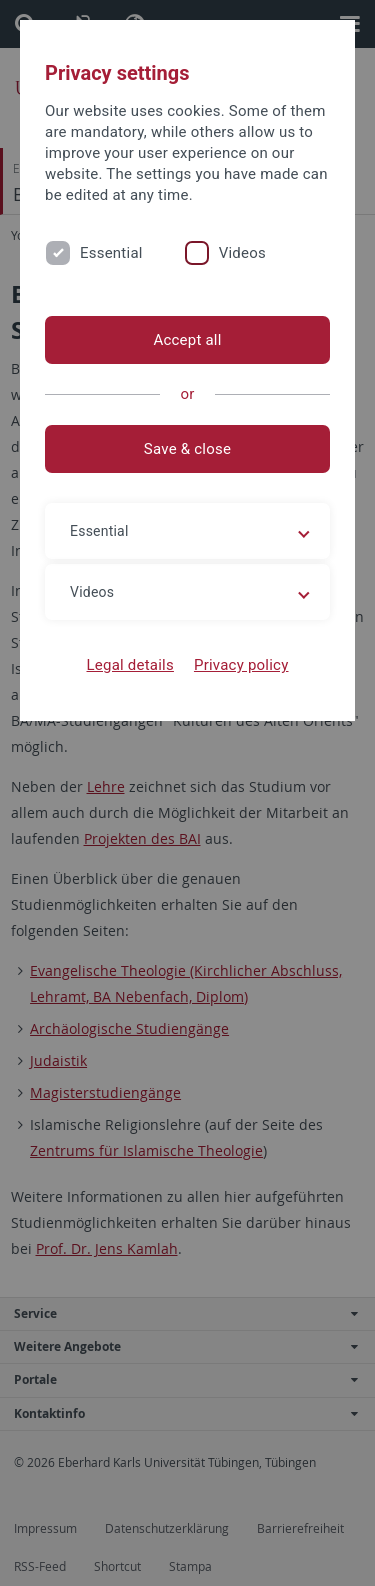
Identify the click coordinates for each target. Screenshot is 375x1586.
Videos (242, 253)
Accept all (187, 340)
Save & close (187, 449)
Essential (111, 253)
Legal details (130, 665)
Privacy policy (241, 665)
